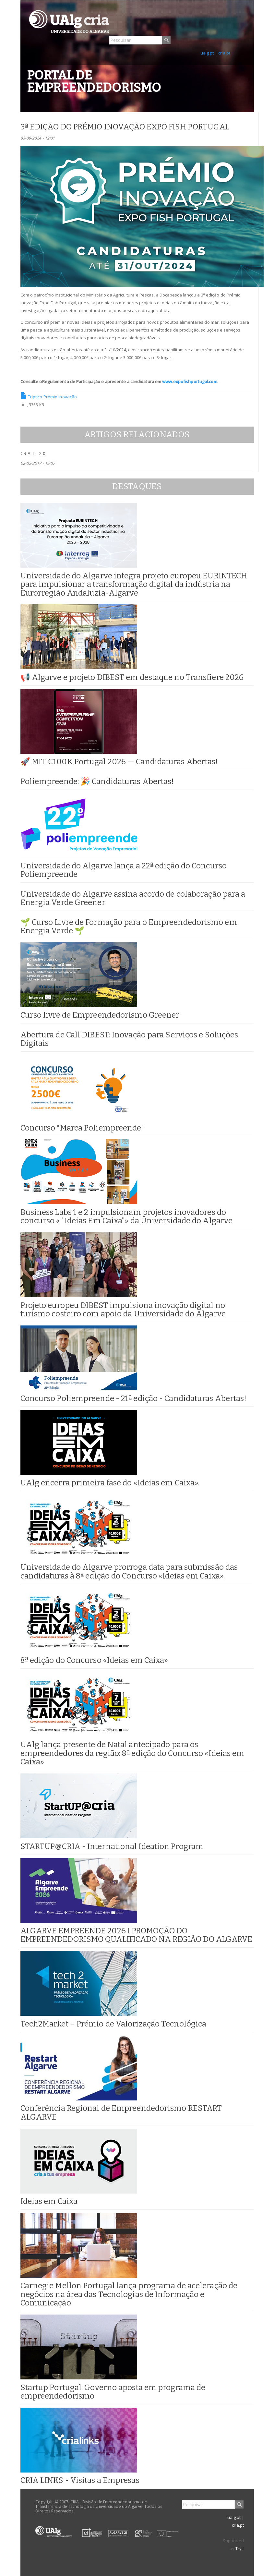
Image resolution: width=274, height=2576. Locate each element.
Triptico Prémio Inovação (48, 397)
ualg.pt (207, 53)
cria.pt (224, 53)
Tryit (239, 2548)
